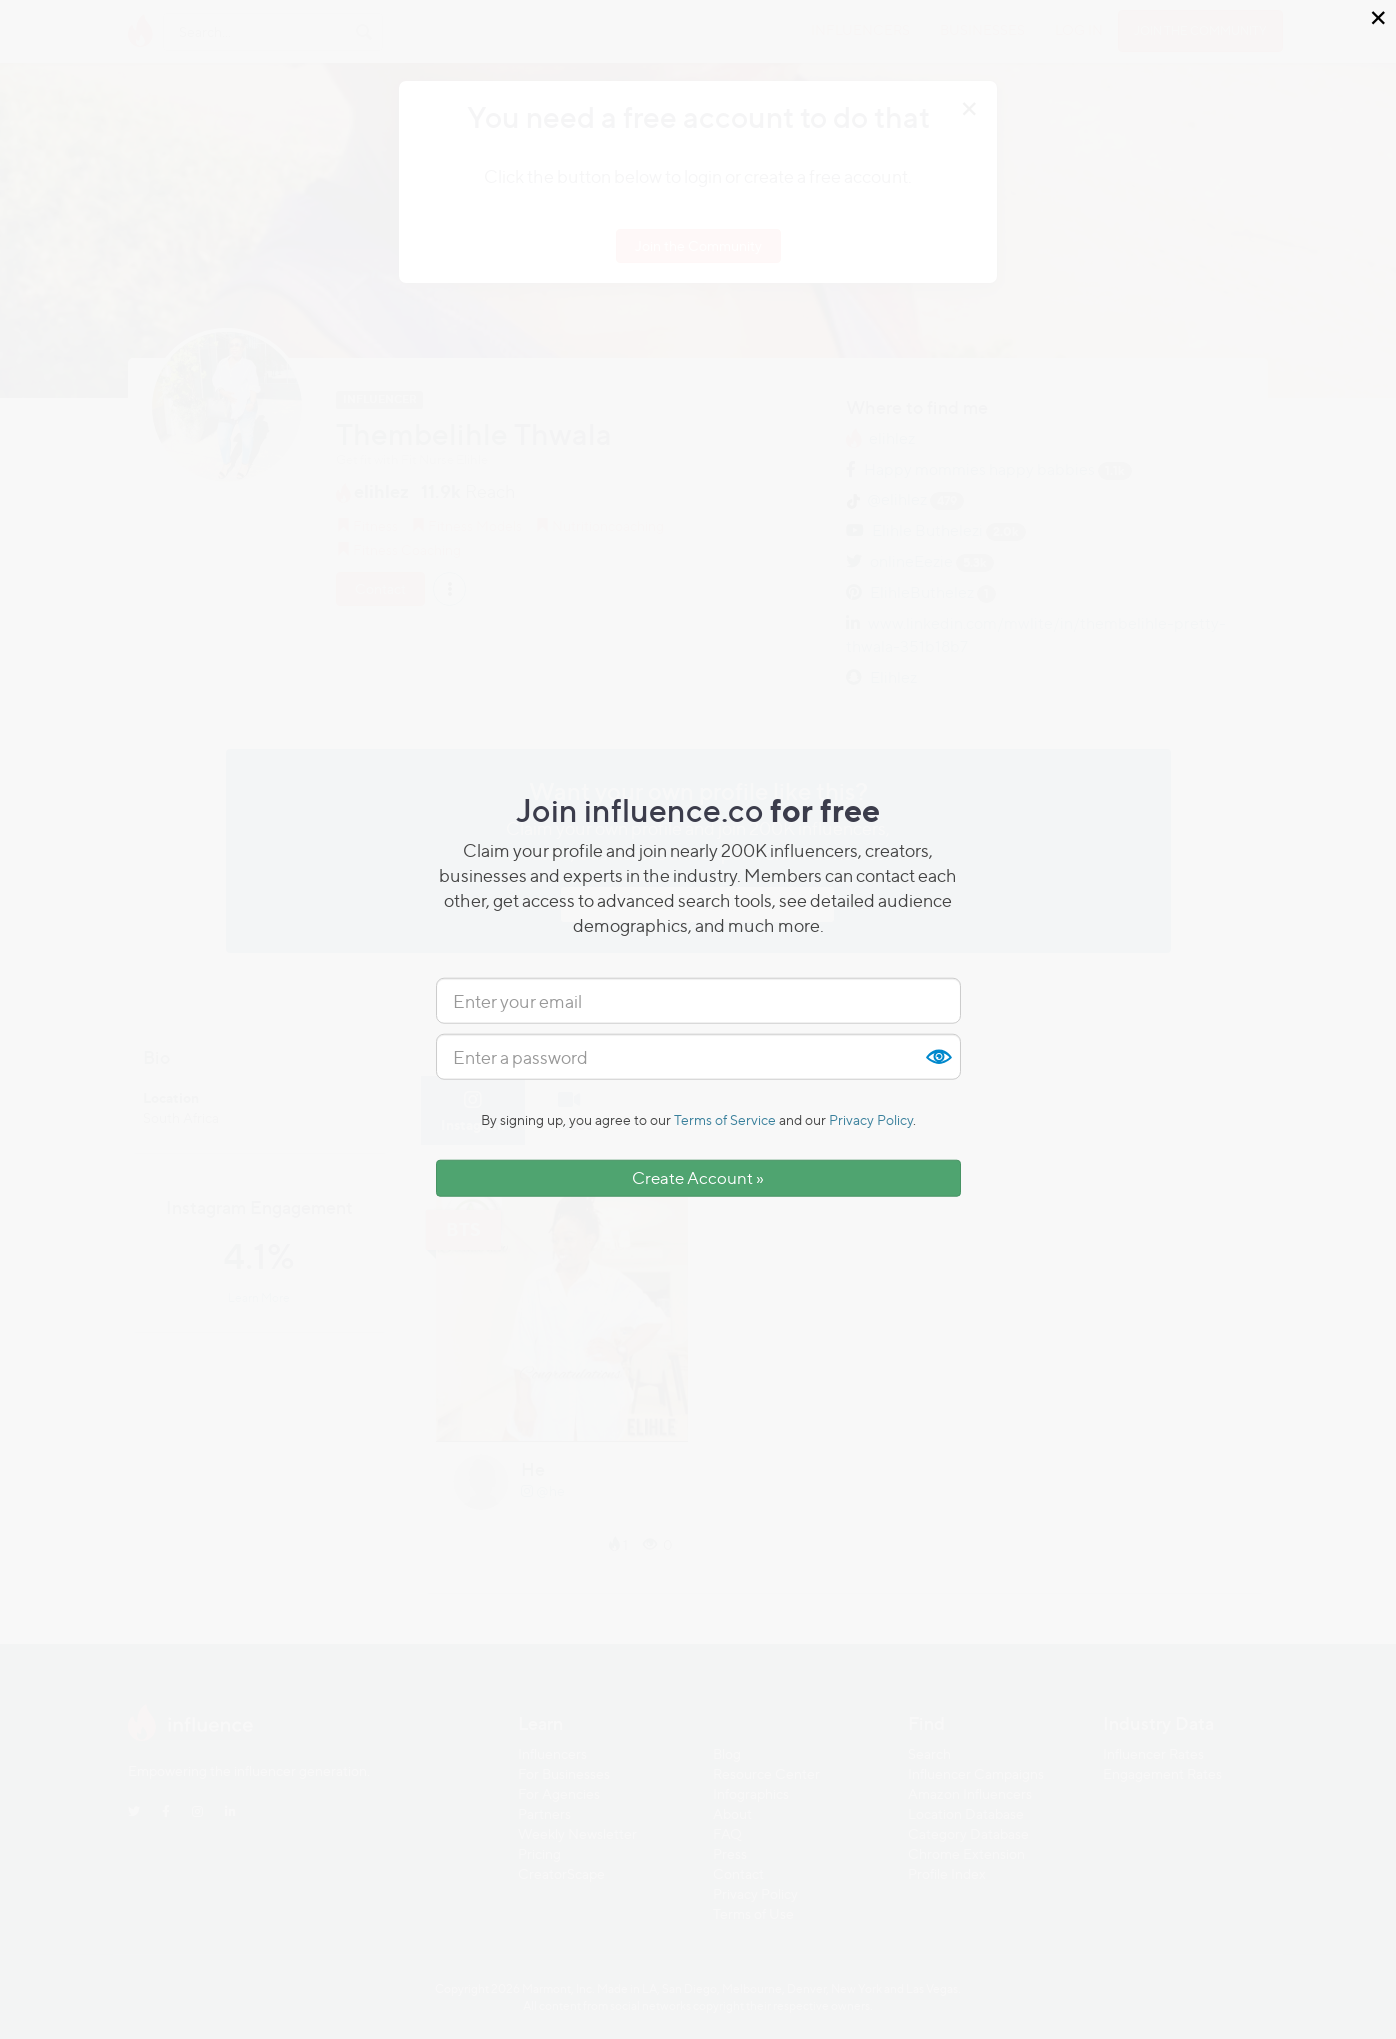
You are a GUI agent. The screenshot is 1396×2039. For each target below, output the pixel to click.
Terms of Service (725, 1119)
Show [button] (938, 1057)
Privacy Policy (871, 1119)
